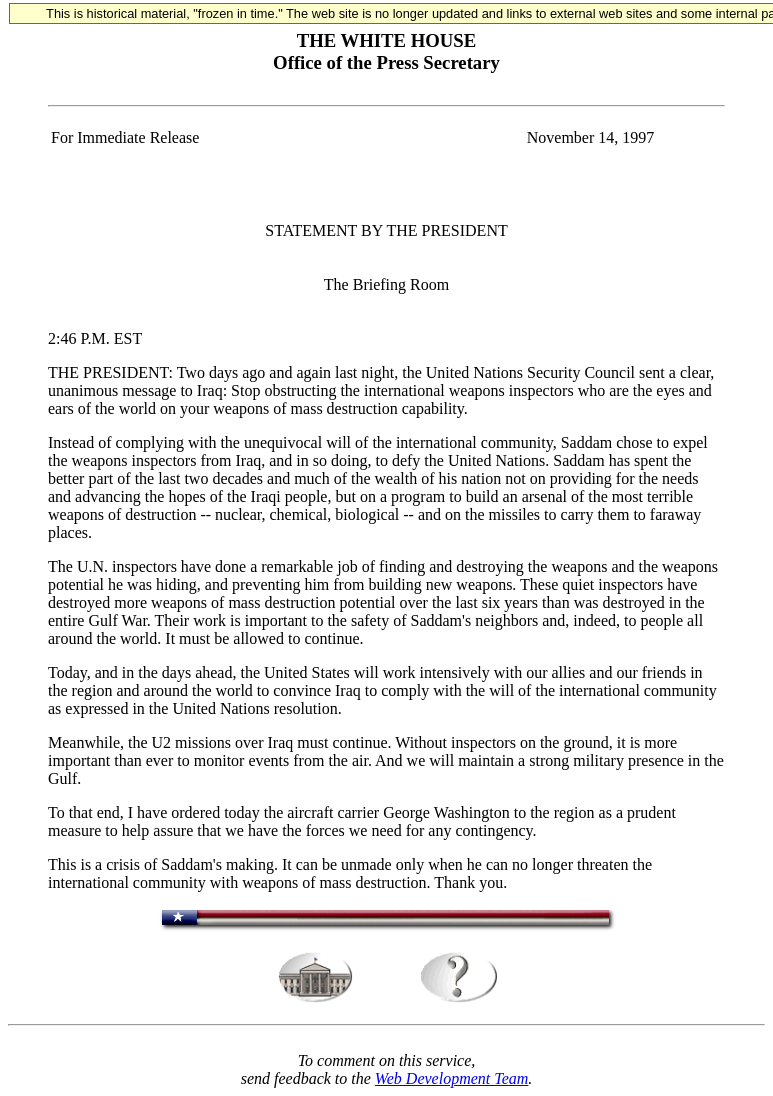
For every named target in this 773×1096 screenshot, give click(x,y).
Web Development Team (451, 1078)
